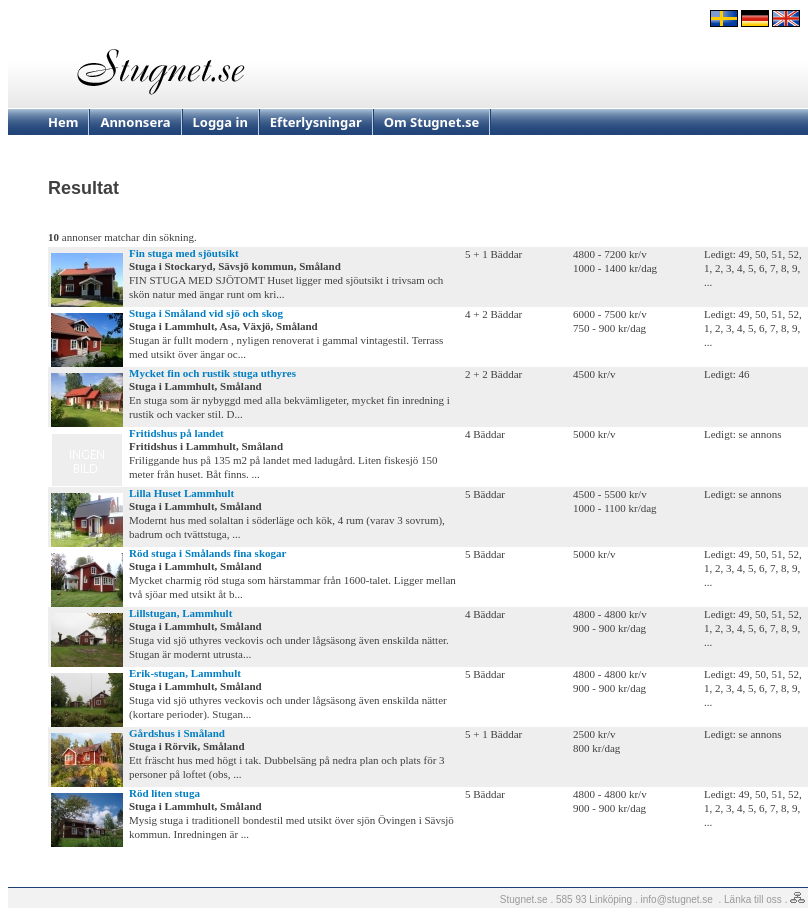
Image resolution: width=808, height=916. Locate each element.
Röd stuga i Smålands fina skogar (207, 553)
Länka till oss (753, 899)
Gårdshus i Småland (177, 733)
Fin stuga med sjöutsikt (184, 253)
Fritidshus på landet (176, 433)
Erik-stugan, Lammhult (185, 673)
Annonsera (135, 122)
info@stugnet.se (677, 899)
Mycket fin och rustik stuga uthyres (212, 373)
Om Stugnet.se (432, 122)
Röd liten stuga (164, 793)
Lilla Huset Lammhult (181, 493)
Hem (63, 122)
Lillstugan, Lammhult (180, 613)
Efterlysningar (316, 122)
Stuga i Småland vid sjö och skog (206, 313)
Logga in (220, 122)
